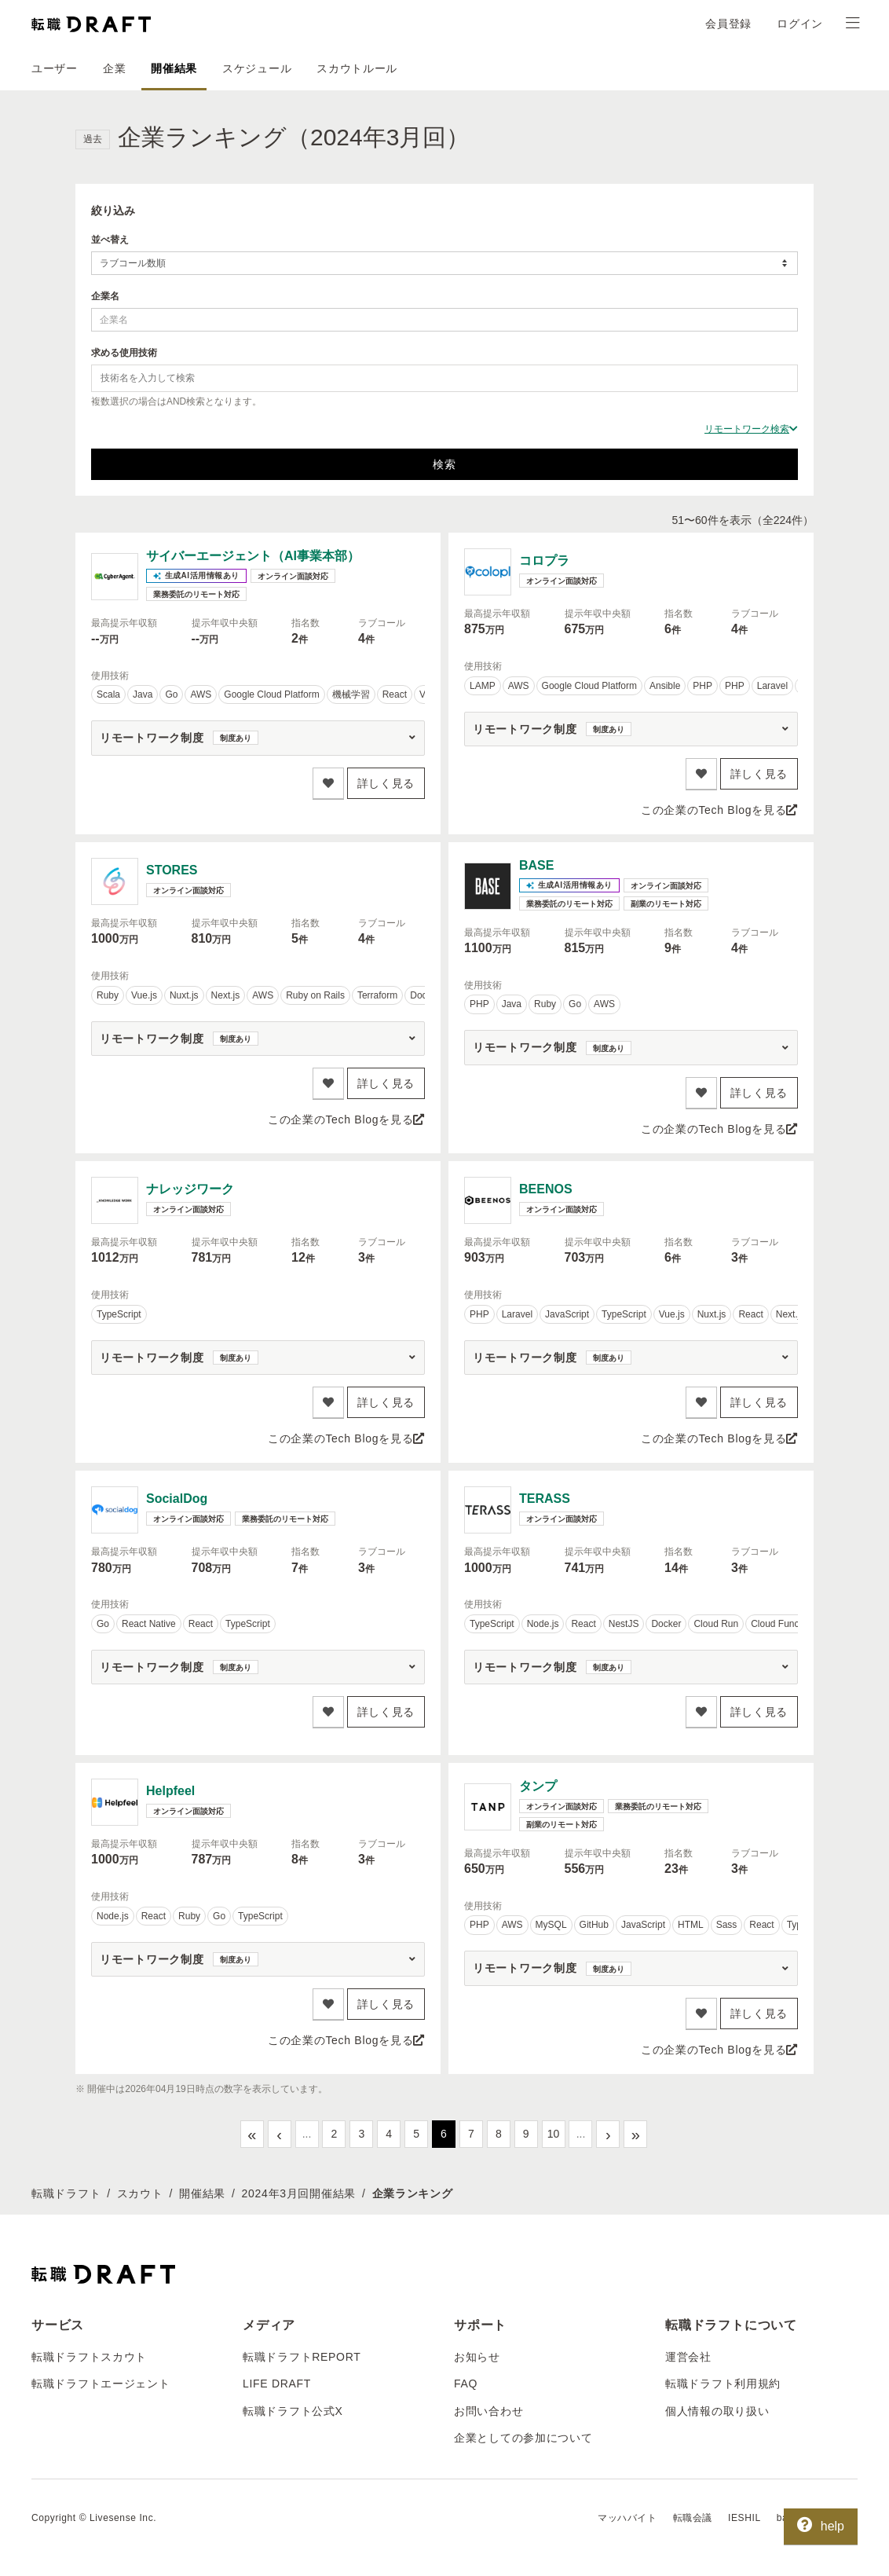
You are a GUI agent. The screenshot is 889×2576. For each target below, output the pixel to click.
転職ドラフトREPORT (302, 2357)
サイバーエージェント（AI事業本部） (253, 555)
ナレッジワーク (190, 1189)
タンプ (538, 1786)
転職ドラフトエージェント (100, 2383)
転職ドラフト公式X (293, 2411)
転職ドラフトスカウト (89, 2357)
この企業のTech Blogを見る (719, 810)
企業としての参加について (523, 2437)
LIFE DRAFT (277, 2383)
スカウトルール (356, 68)
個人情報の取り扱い (717, 2411)
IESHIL (744, 2517)
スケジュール (256, 68)
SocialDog (176, 1498)
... (307, 2133)
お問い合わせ (488, 2411)
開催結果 (174, 68)
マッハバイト (627, 2517)
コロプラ (544, 560)
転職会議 (692, 2517)
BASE (536, 865)
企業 (114, 68)
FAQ (465, 2383)
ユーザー (54, 68)
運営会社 (688, 2357)
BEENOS (546, 1189)
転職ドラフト (66, 2193)
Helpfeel (170, 1790)
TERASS (544, 1498)
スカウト (140, 2193)
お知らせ (477, 2357)
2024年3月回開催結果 (299, 2193)
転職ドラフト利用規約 (723, 2383)
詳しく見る (386, 783)
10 (553, 2133)
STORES (172, 870)
